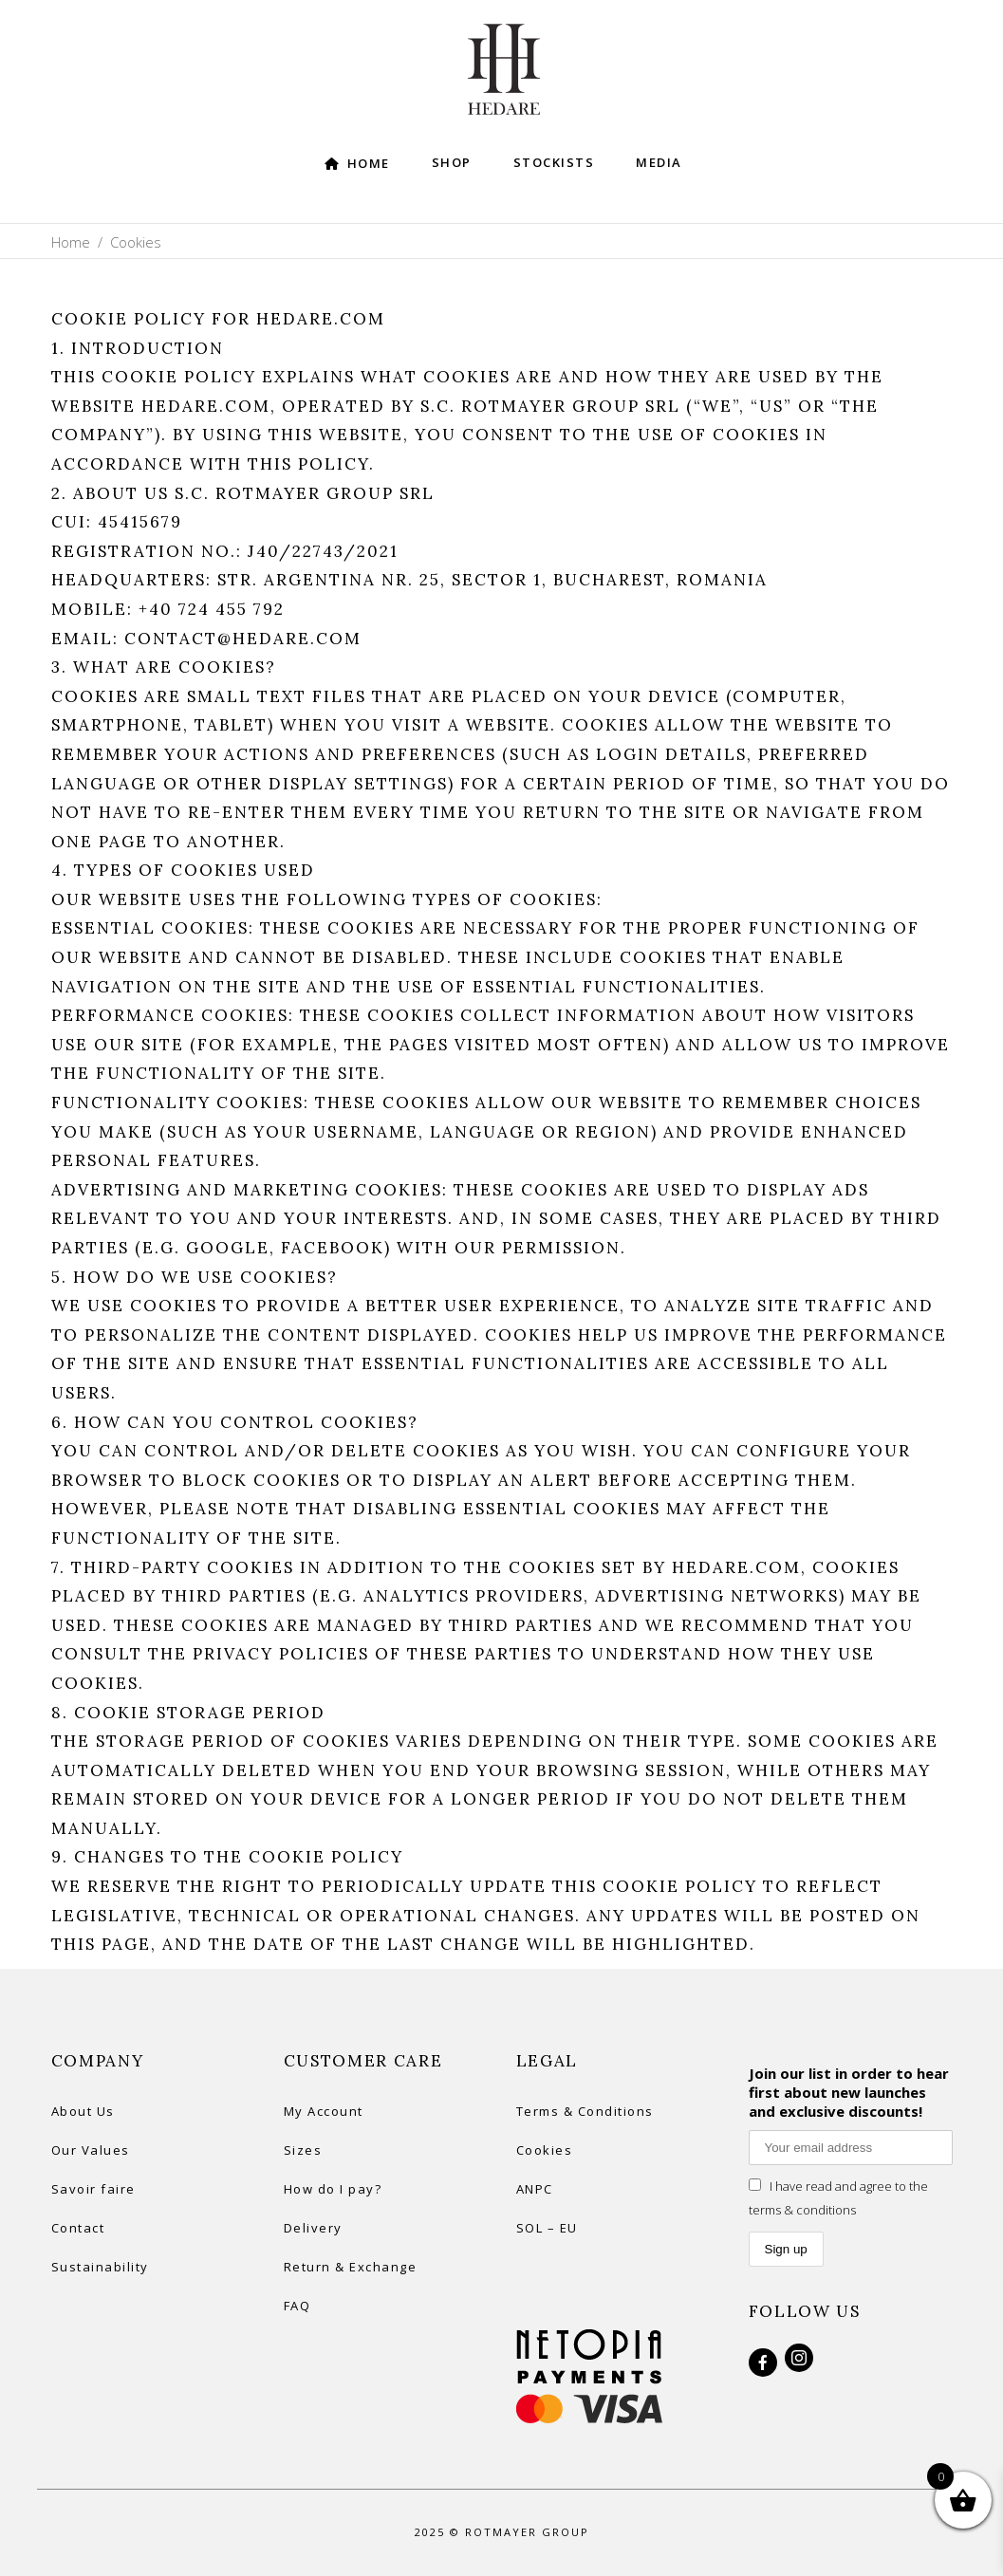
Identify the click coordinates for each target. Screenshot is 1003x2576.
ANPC (534, 2188)
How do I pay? (333, 2188)
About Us (83, 2111)
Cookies (544, 2150)
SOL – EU (547, 2227)
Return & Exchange (351, 2266)
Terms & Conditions (585, 2111)
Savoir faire (93, 2188)
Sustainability (100, 2266)
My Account (323, 2111)
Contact (78, 2227)
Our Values (90, 2150)
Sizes (303, 2150)
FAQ (297, 2305)
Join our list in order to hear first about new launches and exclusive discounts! (849, 2092)
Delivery (313, 2227)
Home (70, 241)
